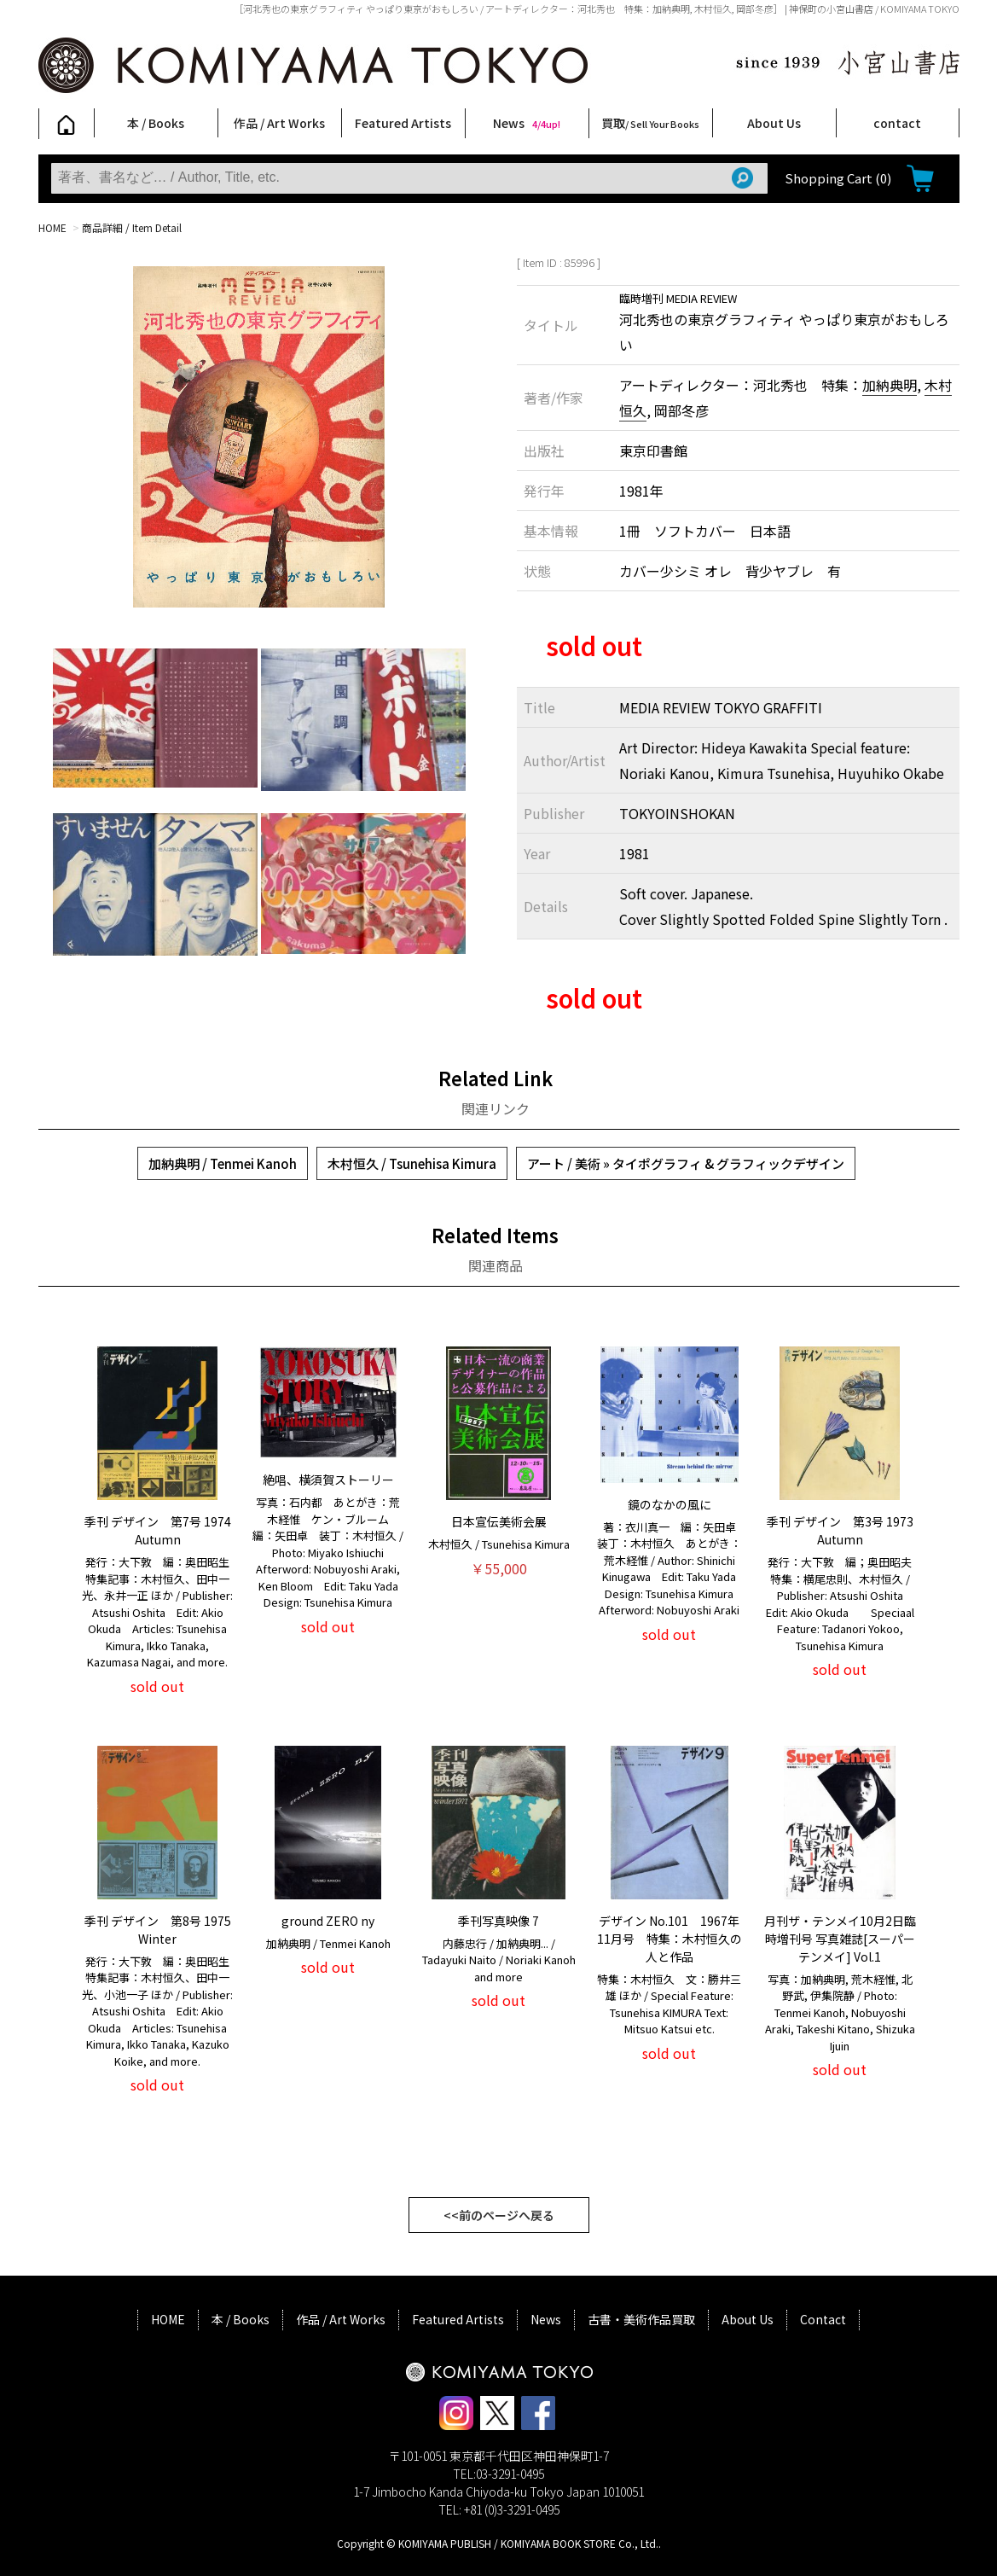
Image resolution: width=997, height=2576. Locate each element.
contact (897, 122)
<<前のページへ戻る (498, 2215)
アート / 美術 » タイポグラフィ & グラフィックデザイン (685, 1163)
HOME (52, 227)
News (526, 122)
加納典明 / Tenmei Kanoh (222, 1163)
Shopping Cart (838, 178)
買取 (650, 122)
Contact (823, 2319)
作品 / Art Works (279, 122)
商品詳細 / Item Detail (132, 227)
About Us (774, 122)
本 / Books (155, 122)
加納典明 (889, 385)
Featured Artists (403, 122)
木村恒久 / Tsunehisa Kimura (412, 1163)
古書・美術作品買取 (641, 2319)
